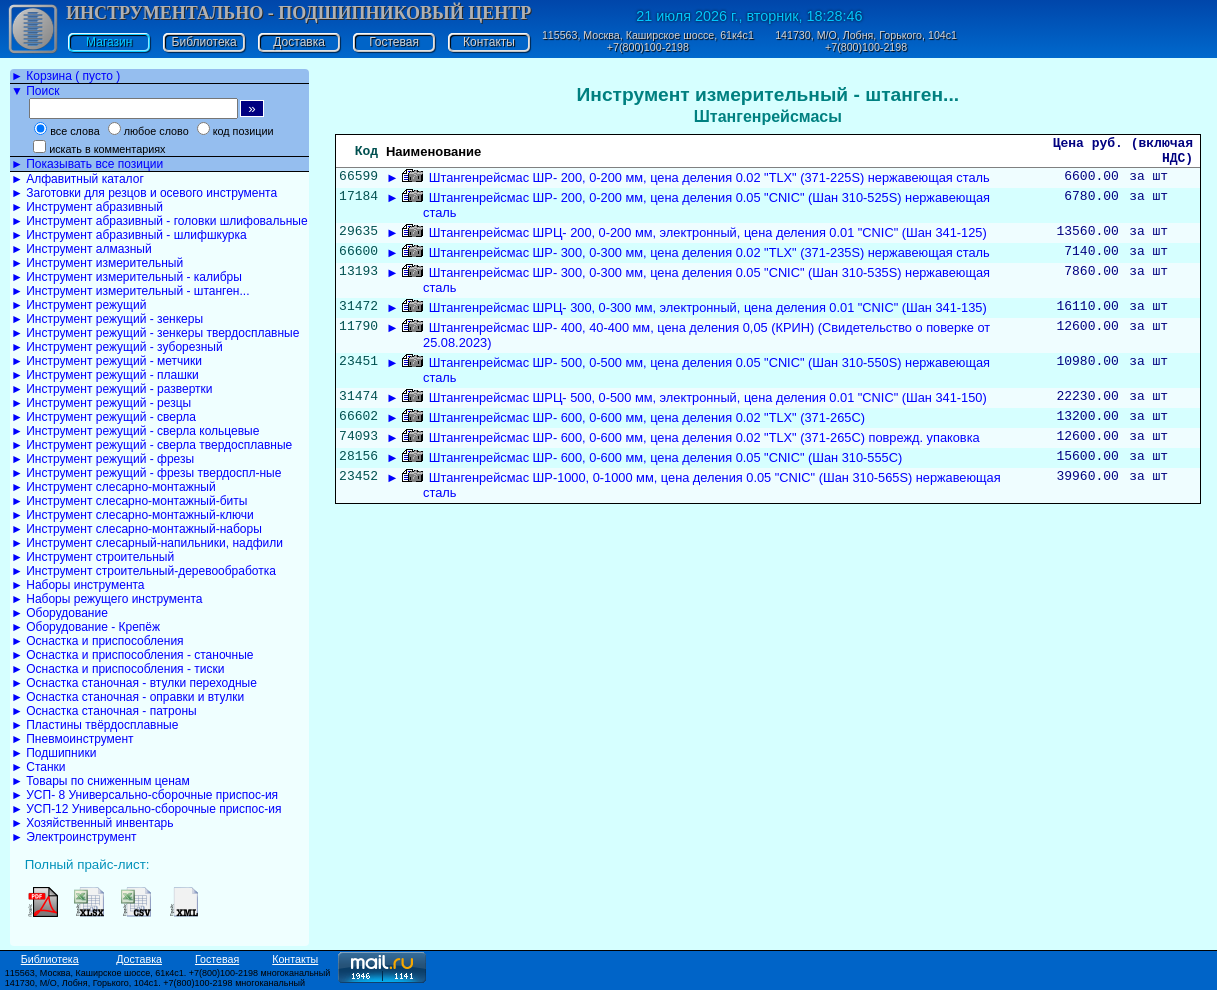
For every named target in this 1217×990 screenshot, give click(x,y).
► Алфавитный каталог (77, 179)
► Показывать (87, 164)
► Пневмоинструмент (72, 739)
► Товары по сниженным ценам (100, 781)
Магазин (109, 42)
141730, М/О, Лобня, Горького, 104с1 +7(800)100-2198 (866, 41)
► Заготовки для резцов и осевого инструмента (144, 193)
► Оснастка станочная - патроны (104, 711)
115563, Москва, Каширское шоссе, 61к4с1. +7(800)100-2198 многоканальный (168, 973)
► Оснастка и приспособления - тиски (117, 669)
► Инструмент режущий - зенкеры (107, 319)
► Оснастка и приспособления (97, 641)
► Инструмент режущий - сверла (103, 417)
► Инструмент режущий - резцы (101, 403)
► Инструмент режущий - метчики (106, 361)
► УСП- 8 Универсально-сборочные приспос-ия (144, 795)
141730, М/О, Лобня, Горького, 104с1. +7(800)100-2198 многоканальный (155, 983)
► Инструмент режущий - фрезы (102, 459)
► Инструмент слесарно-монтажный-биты (129, 501)
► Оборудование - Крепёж (85, 627)
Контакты (489, 42)
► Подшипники (53, 753)
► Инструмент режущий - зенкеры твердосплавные (155, 333)
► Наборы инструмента (78, 585)
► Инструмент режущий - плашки (105, 375)
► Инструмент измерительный (97, 263)
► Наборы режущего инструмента (106, 599)
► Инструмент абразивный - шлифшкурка (129, 235)
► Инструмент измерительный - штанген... (130, 291)
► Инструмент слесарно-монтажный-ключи (132, 515)
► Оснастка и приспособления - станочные (132, 655)
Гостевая (394, 42)
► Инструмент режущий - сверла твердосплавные (151, 445)
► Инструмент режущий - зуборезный (117, 347)
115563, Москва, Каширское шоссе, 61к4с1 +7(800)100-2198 (648, 41)
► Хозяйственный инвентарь (92, 823)
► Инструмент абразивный (87, 207)
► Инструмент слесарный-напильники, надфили (147, 543)
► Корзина (65, 76)
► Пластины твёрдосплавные (94, 725)
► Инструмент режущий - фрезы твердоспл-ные (146, 473)
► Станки (38, 767)
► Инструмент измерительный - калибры (126, 277)
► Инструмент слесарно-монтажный (113, 487)
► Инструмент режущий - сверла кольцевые (135, 431)
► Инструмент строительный (92, 557)
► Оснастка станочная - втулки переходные (134, 683)
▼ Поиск (35, 91)
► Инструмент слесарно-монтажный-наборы (136, 529)
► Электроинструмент (74, 837)
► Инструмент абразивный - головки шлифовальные (159, 221)
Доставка (299, 42)
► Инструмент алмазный (81, 249)
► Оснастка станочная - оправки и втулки (127, 697)
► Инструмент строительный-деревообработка (143, 571)
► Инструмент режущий (78, 305)
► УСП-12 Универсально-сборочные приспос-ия (146, 809)
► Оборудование (59, 613)
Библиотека (204, 42)
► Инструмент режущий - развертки (112, 389)
